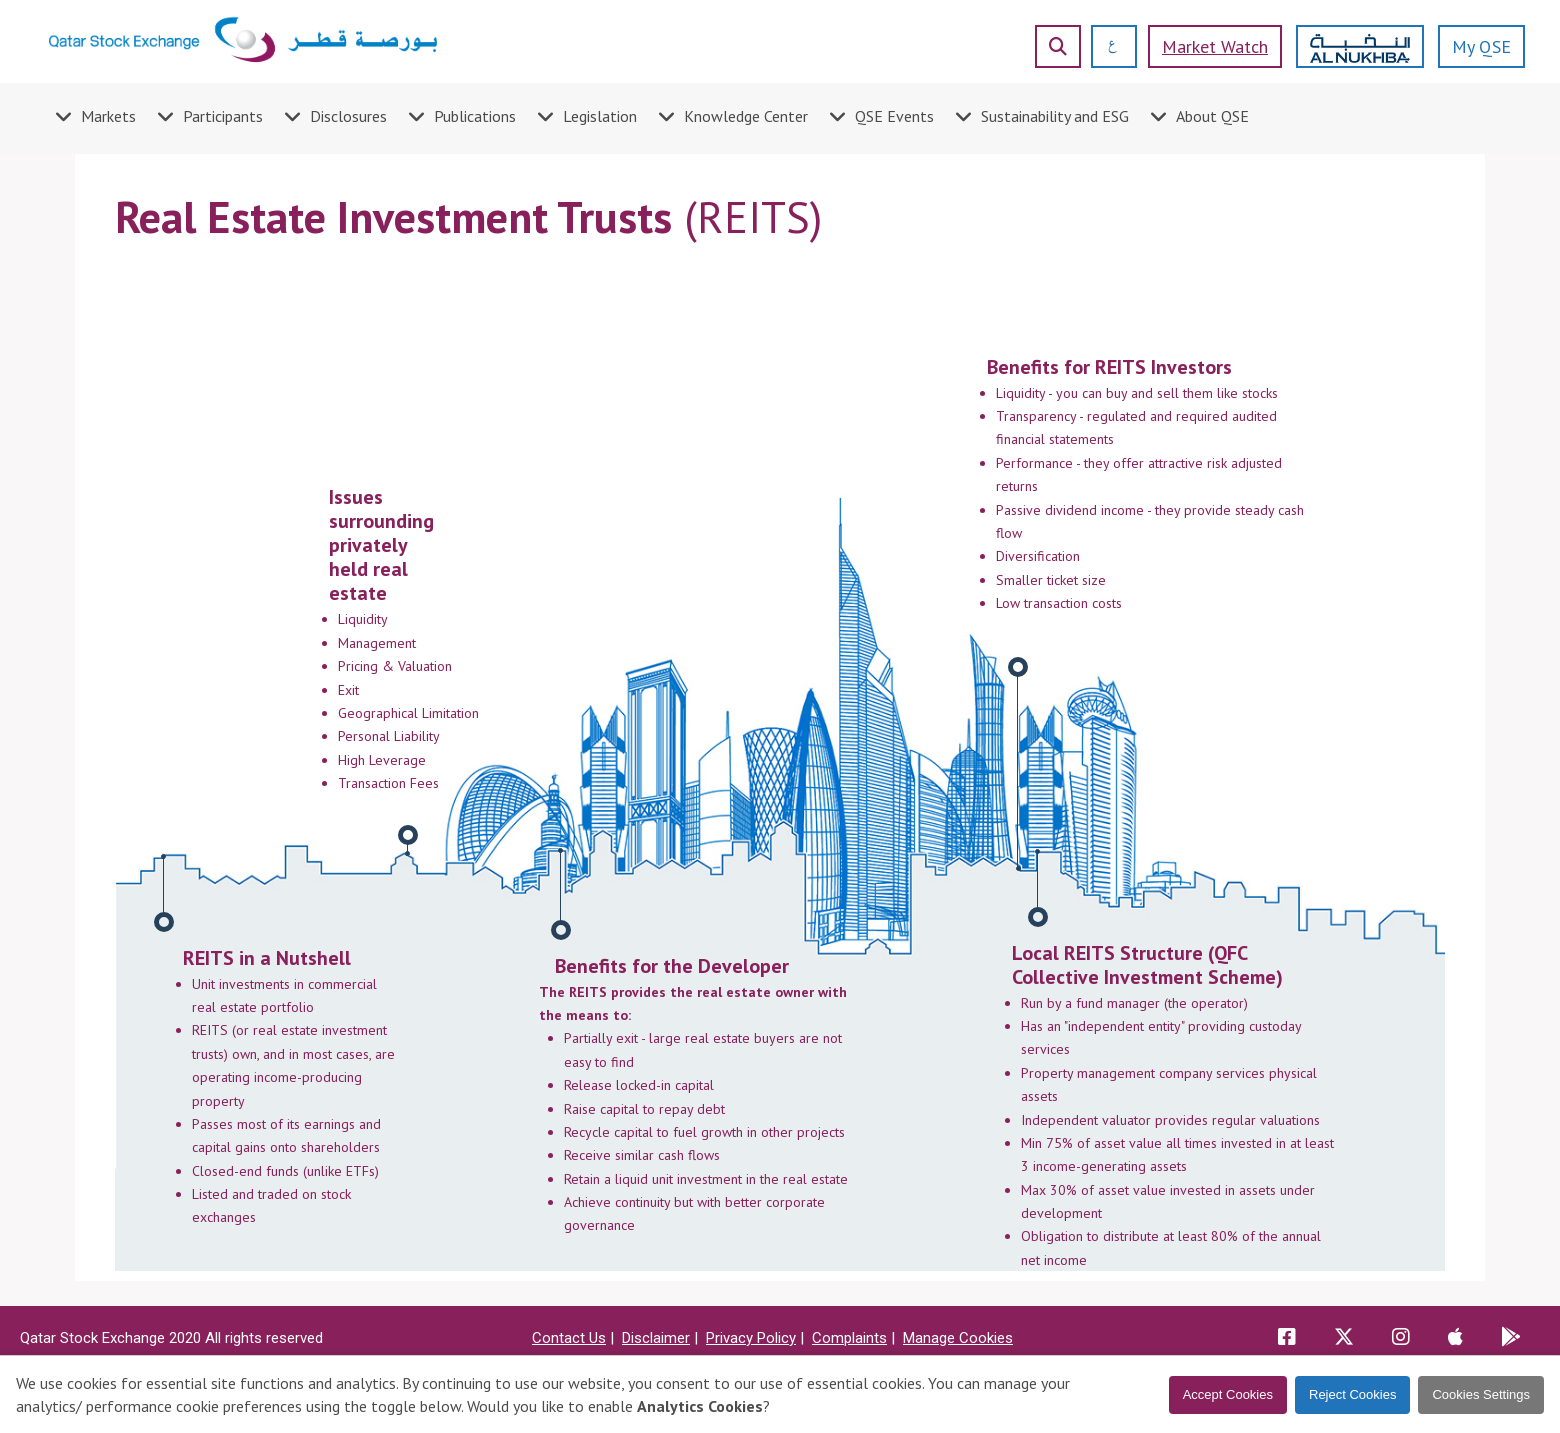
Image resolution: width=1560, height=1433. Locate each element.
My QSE (1481, 46)
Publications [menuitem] (475, 116)
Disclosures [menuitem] (348, 116)
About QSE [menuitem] (1212, 116)
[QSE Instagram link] (1401, 1339)
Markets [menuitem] (108, 116)
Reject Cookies (1352, 1394)
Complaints (849, 1338)
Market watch (1215, 46)
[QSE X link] (1344, 1339)
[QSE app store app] (1455, 1339)
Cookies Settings (1481, 1394)
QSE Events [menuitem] (894, 116)
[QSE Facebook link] (1287, 1339)
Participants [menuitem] (223, 116)
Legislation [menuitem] (600, 116)
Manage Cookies (958, 1338)
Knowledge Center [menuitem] (746, 116)
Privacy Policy (751, 1338)
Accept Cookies (1228, 1394)
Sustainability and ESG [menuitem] (1055, 116)
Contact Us (569, 1338)
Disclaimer (656, 1338)
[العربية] (1105, 46)
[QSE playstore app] (1511, 1339)
